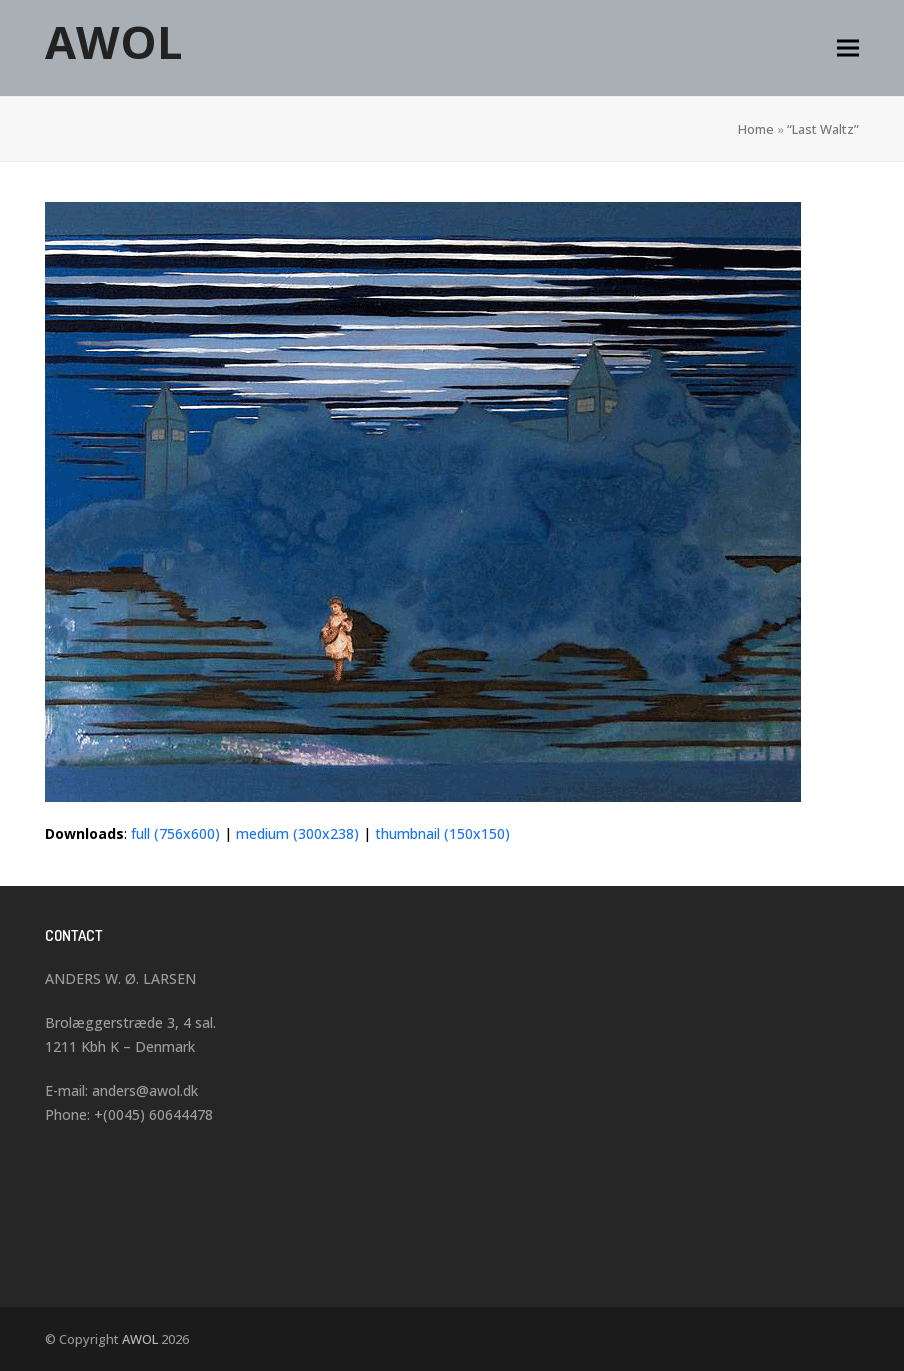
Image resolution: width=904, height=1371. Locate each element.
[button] (848, 48)
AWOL (114, 41)
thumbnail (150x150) (442, 833)
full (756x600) (175, 833)
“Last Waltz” (823, 129)
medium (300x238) (297, 833)
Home (756, 129)
